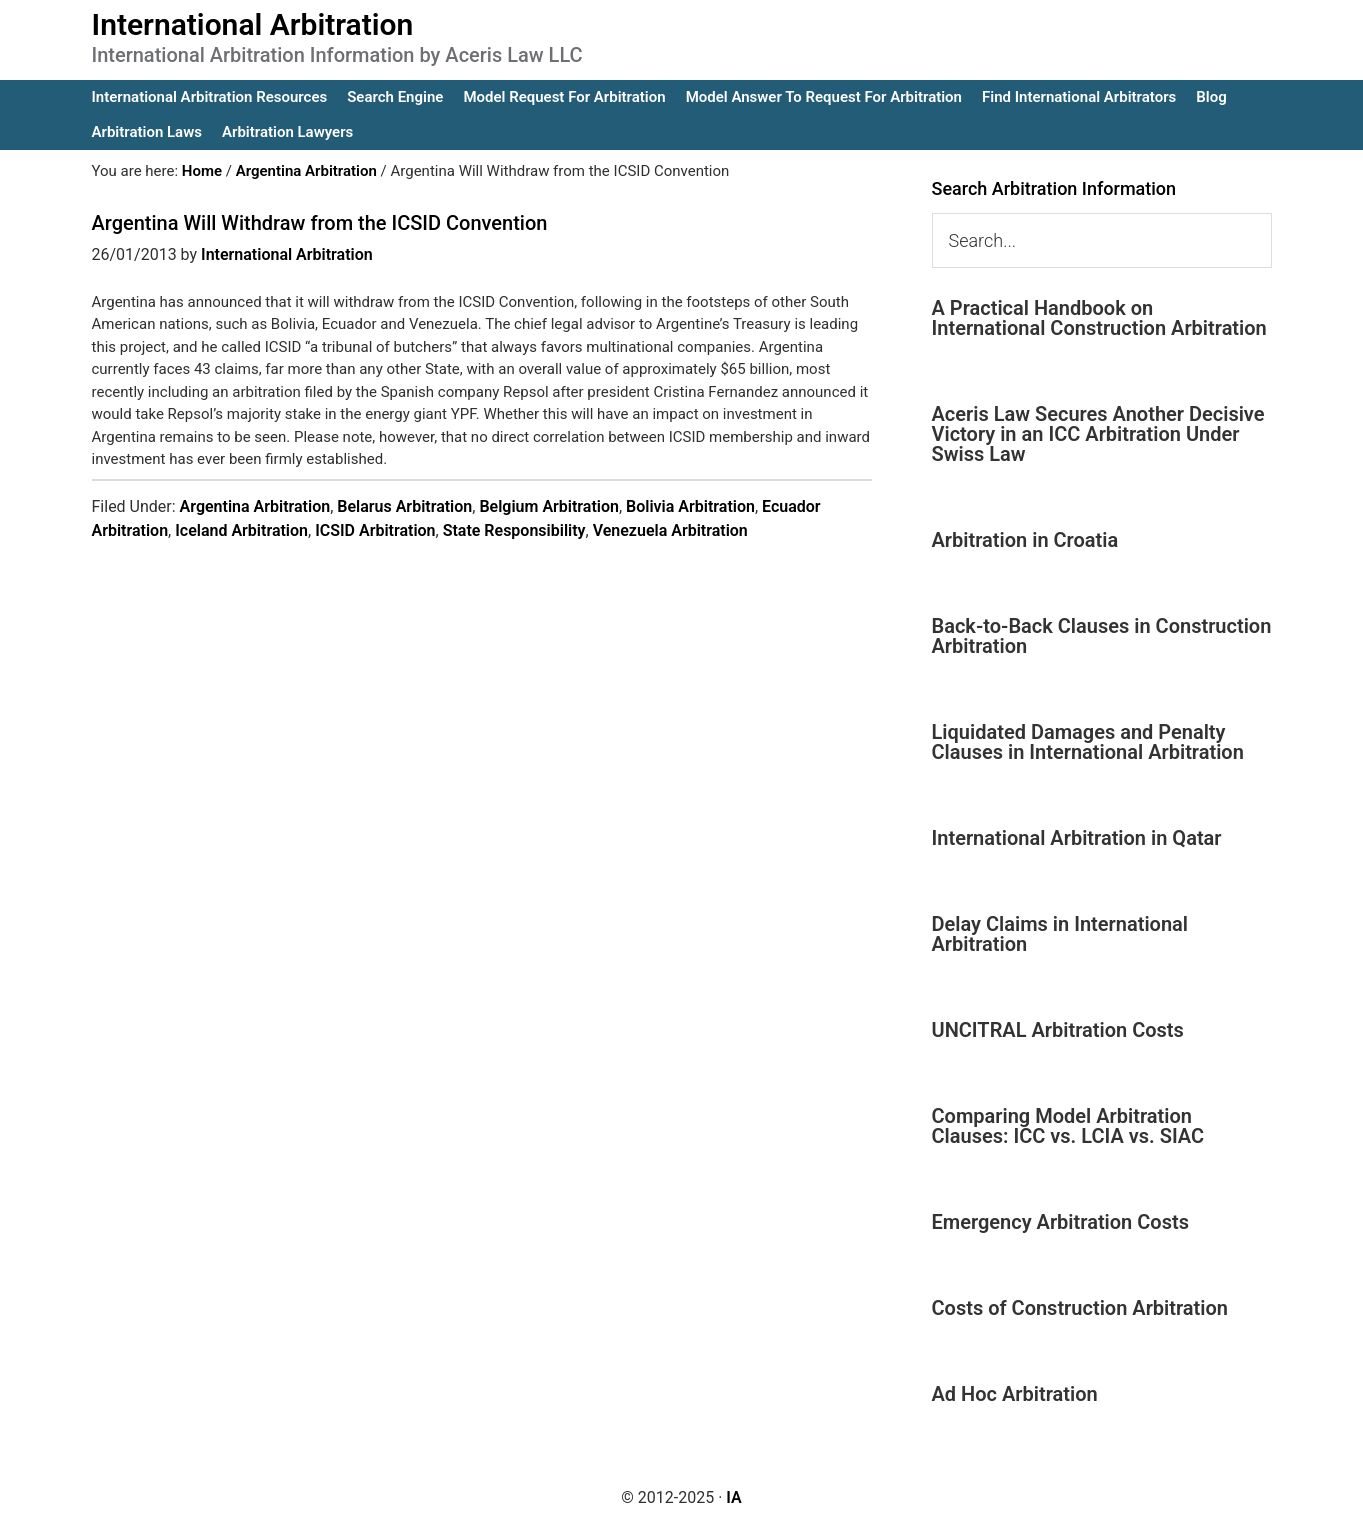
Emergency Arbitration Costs (1060, 1222)
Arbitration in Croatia (1025, 540)
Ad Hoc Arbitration (1015, 1394)
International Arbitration (253, 24)
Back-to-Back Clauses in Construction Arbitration (1102, 636)
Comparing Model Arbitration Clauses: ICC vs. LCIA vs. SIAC (1068, 1126)
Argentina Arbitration (255, 506)
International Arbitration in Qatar (1077, 838)
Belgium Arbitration (549, 506)
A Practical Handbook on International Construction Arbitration (1099, 318)
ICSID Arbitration (375, 530)
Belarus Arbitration (404, 506)
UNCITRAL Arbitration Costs (1058, 1030)
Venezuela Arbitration (670, 530)
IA (733, 1497)
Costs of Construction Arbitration (1080, 1308)
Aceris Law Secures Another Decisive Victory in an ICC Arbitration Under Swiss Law (1098, 434)
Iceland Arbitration (241, 530)
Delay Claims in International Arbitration (1060, 934)
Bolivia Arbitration (690, 506)
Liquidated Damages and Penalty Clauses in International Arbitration (1088, 742)
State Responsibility (514, 530)
